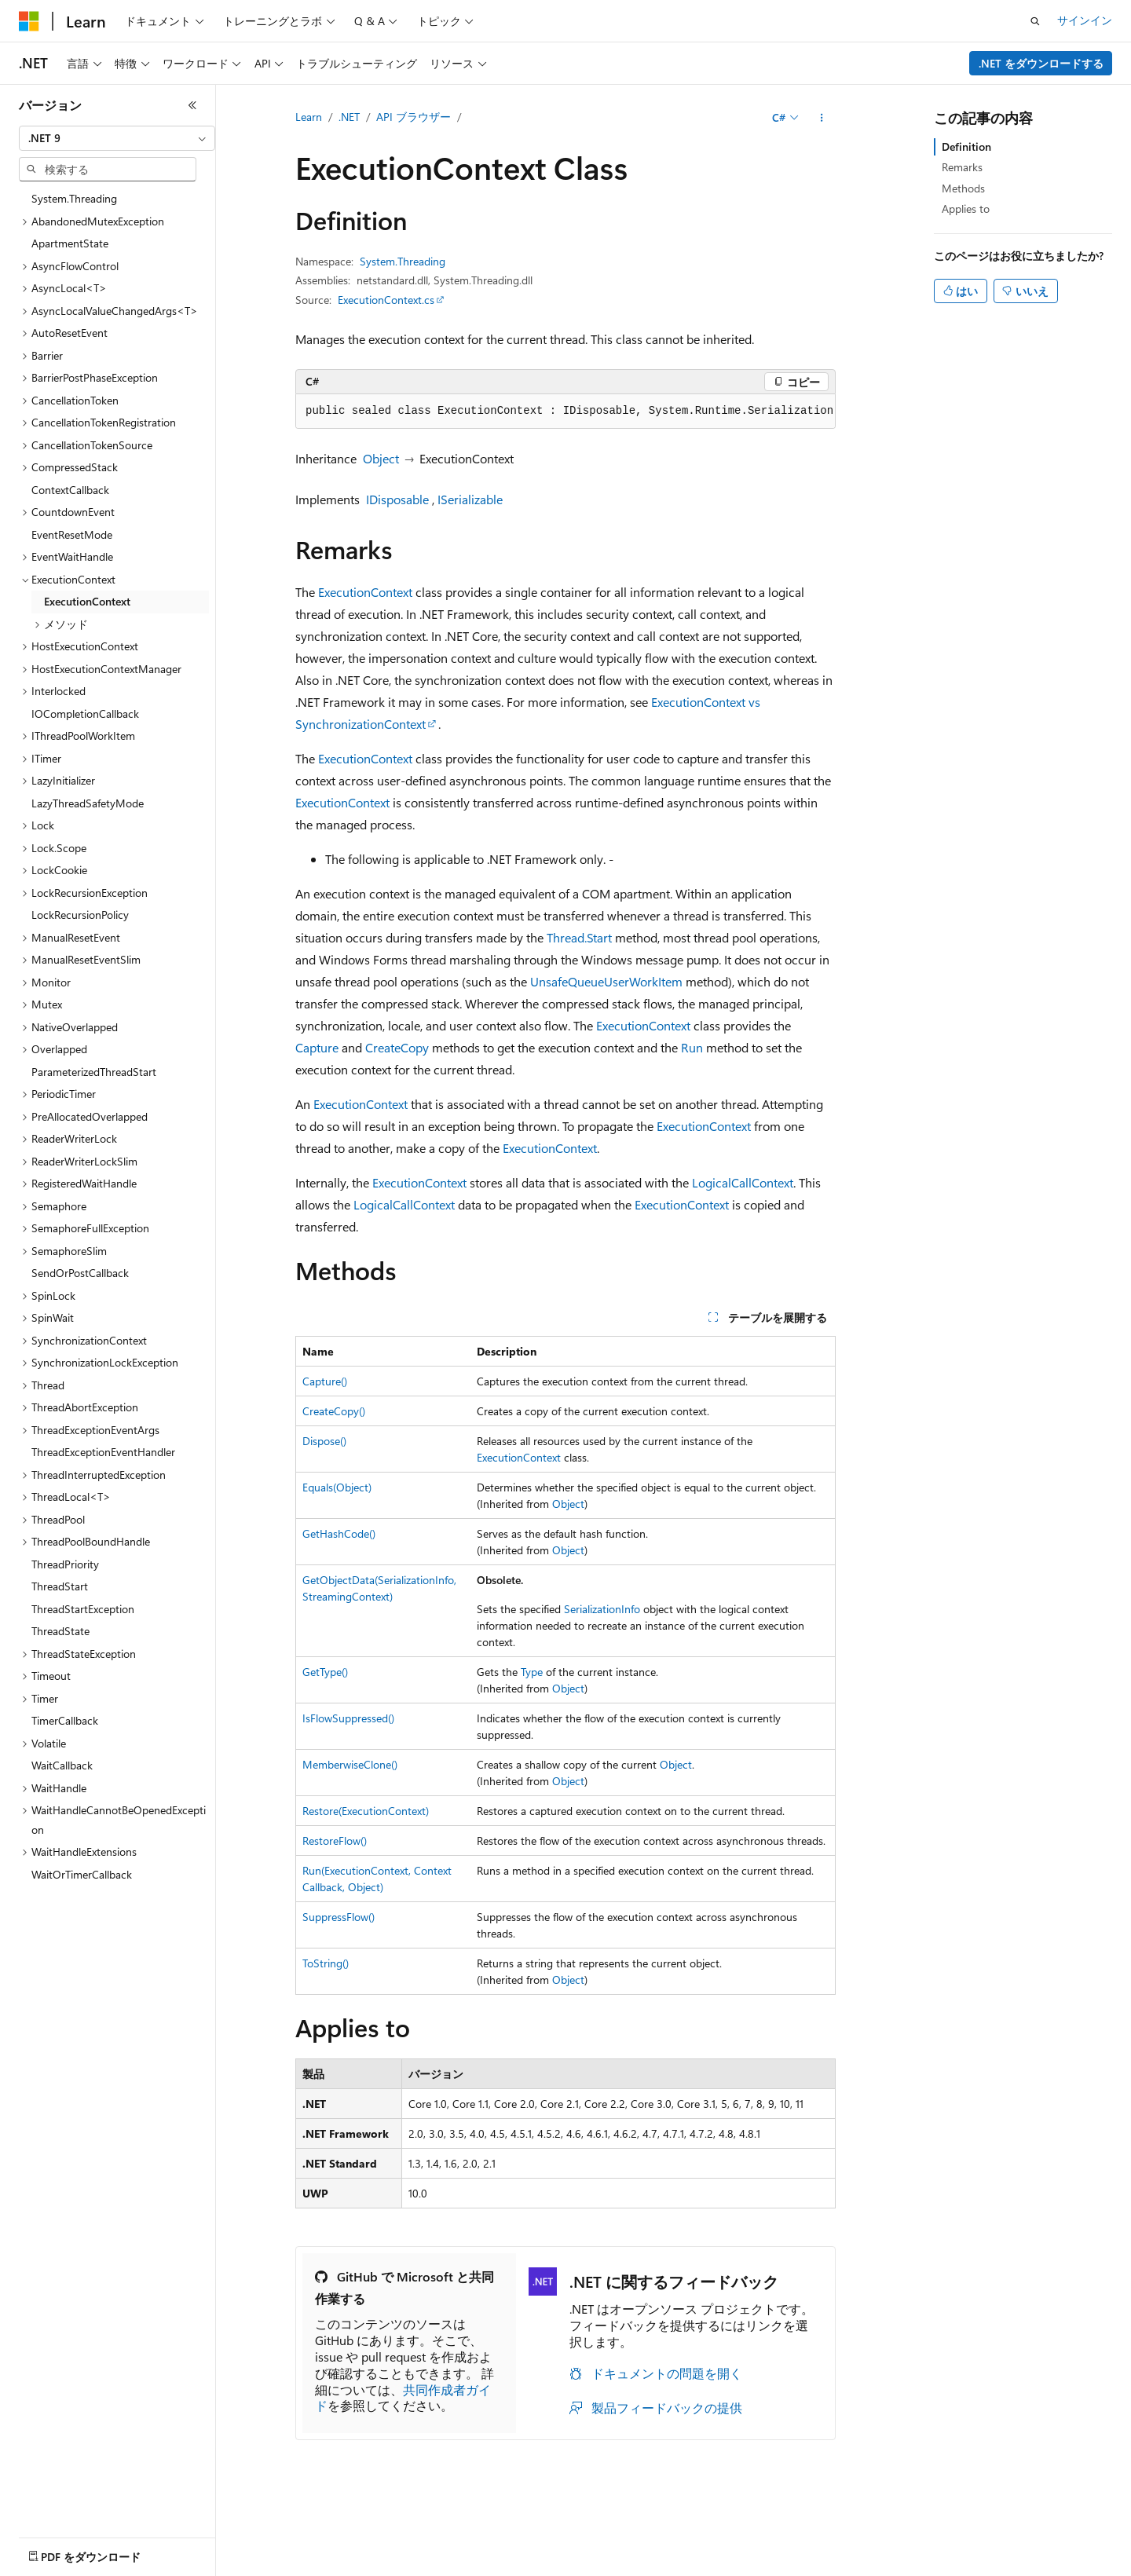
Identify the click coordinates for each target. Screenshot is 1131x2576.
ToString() (325, 1963)
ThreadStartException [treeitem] (82, 1608)
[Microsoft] (29, 21)
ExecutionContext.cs (386, 299)
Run (692, 1047)
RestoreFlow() (334, 1840)
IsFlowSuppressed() (348, 1718)
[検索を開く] (1035, 21)
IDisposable (397, 499)
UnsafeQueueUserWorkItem (606, 981)
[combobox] (117, 138)
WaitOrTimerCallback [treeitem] (81, 1874)
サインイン (1084, 20)
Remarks (962, 166)
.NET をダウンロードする (1041, 63)
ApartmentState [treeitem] (69, 243)
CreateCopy (397, 1047)
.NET (349, 116)
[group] (565, 411)
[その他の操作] (822, 117)
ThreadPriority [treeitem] (65, 1564)
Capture (317, 1047)
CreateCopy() (333, 1410)
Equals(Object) (337, 1487)
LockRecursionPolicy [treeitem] (80, 914)
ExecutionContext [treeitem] (87, 601)
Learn (308, 116)
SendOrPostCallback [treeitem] (80, 1272)
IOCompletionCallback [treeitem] (85, 713)
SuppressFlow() (338, 1916)
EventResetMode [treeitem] (71, 534)
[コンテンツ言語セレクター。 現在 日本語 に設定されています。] (51, 2553)
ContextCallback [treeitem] (70, 489)
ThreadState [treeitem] (60, 1630)
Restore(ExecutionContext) (365, 1810)
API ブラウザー (413, 116)
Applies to (966, 208)
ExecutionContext (365, 592)
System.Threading (402, 261)
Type (532, 1671)
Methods (963, 188)
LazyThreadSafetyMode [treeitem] (87, 803)
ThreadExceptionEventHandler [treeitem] (103, 1451)
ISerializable (470, 499)
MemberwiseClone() (349, 1764)
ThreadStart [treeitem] (59, 1586)
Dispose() (324, 1440)
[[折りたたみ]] (192, 105)
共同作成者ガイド (403, 2397)
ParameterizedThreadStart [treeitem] (93, 1071)
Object (381, 458)
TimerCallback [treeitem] (64, 1720)
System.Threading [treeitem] (74, 198)
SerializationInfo (602, 1608)
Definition (966, 146)
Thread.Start (579, 937)
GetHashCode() (338, 1533)
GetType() (325, 1671)
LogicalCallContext (742, 1182)
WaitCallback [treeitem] (62, 1765)
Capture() (324, 1381)
